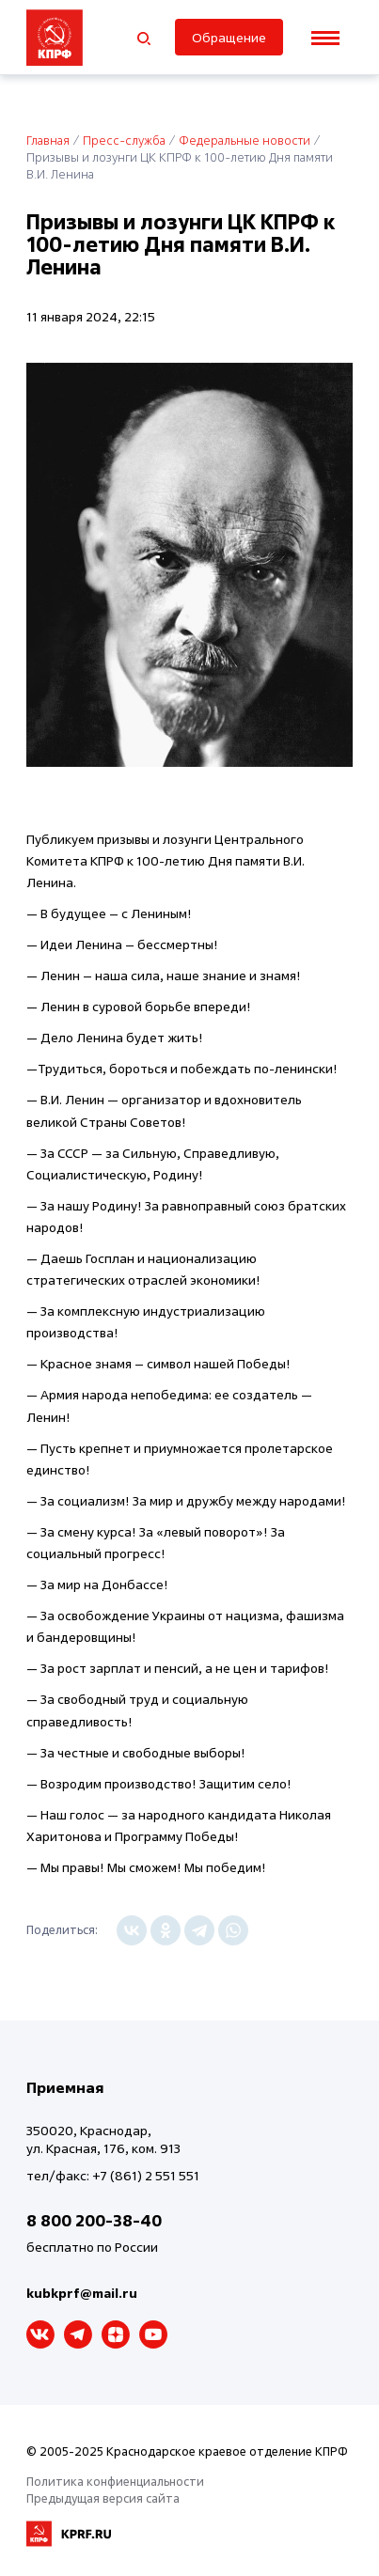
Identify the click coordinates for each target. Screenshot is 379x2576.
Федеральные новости (244, 140)
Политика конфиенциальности (115, 2481)
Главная (48, 140)
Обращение (229, 37)
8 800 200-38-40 (94, 2220)
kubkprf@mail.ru (81, 2293)
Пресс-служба (124, 140)
